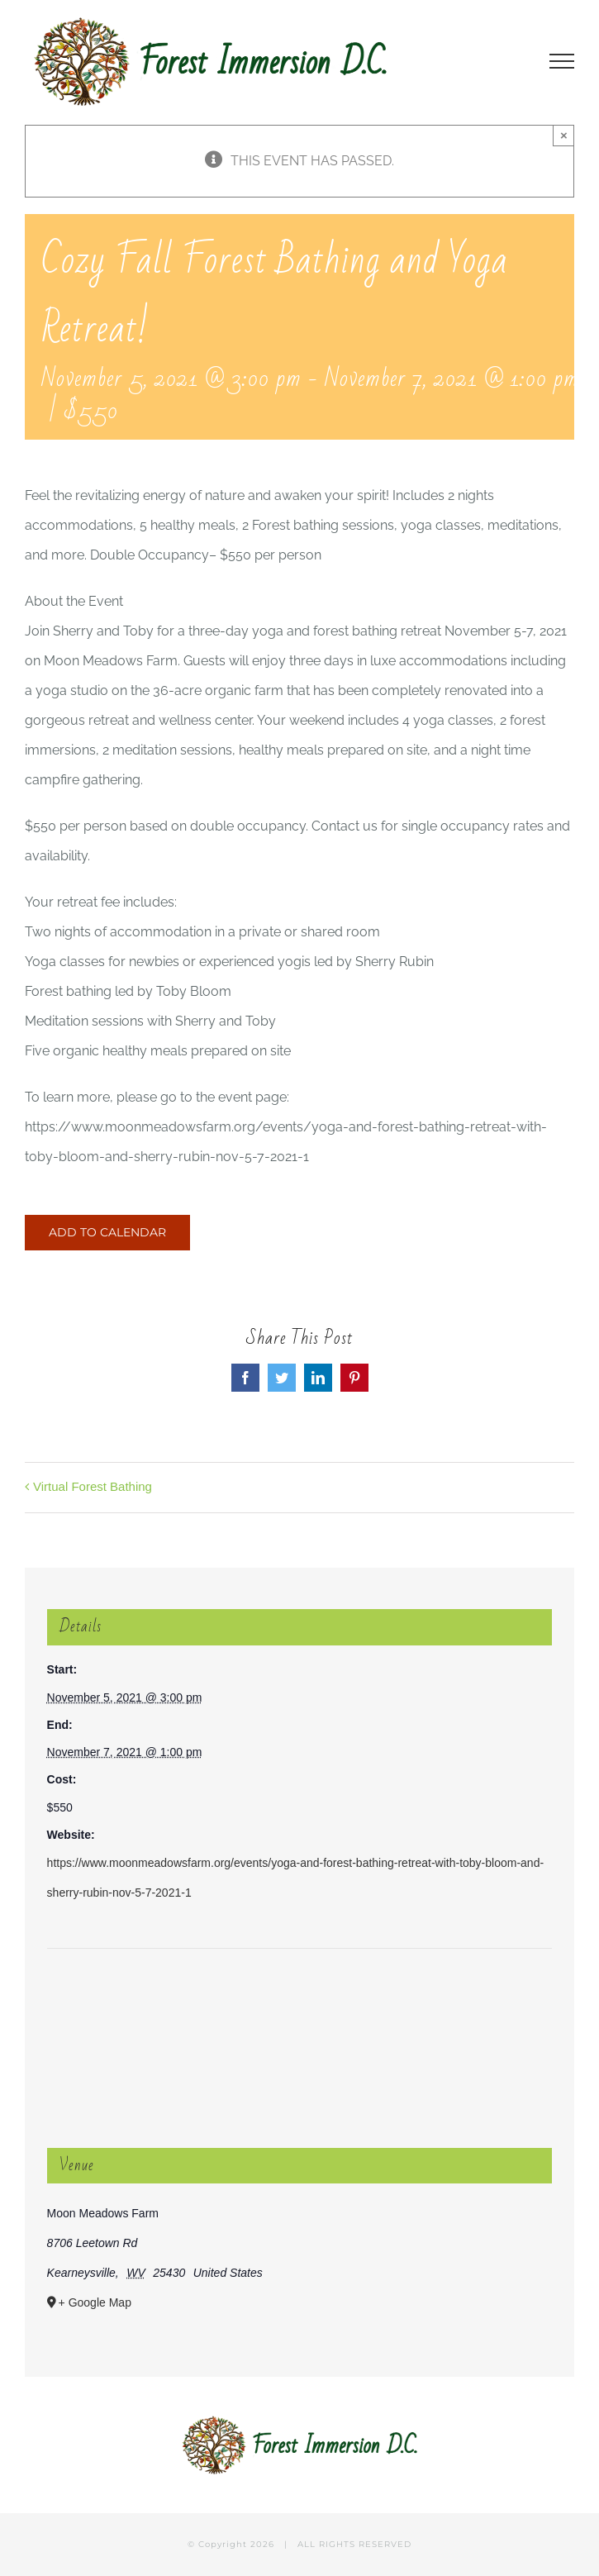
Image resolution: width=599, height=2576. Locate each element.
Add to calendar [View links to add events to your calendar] (107, 1233)
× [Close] (564, 135)
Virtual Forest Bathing (92, 1486)
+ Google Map (95, 2302)
